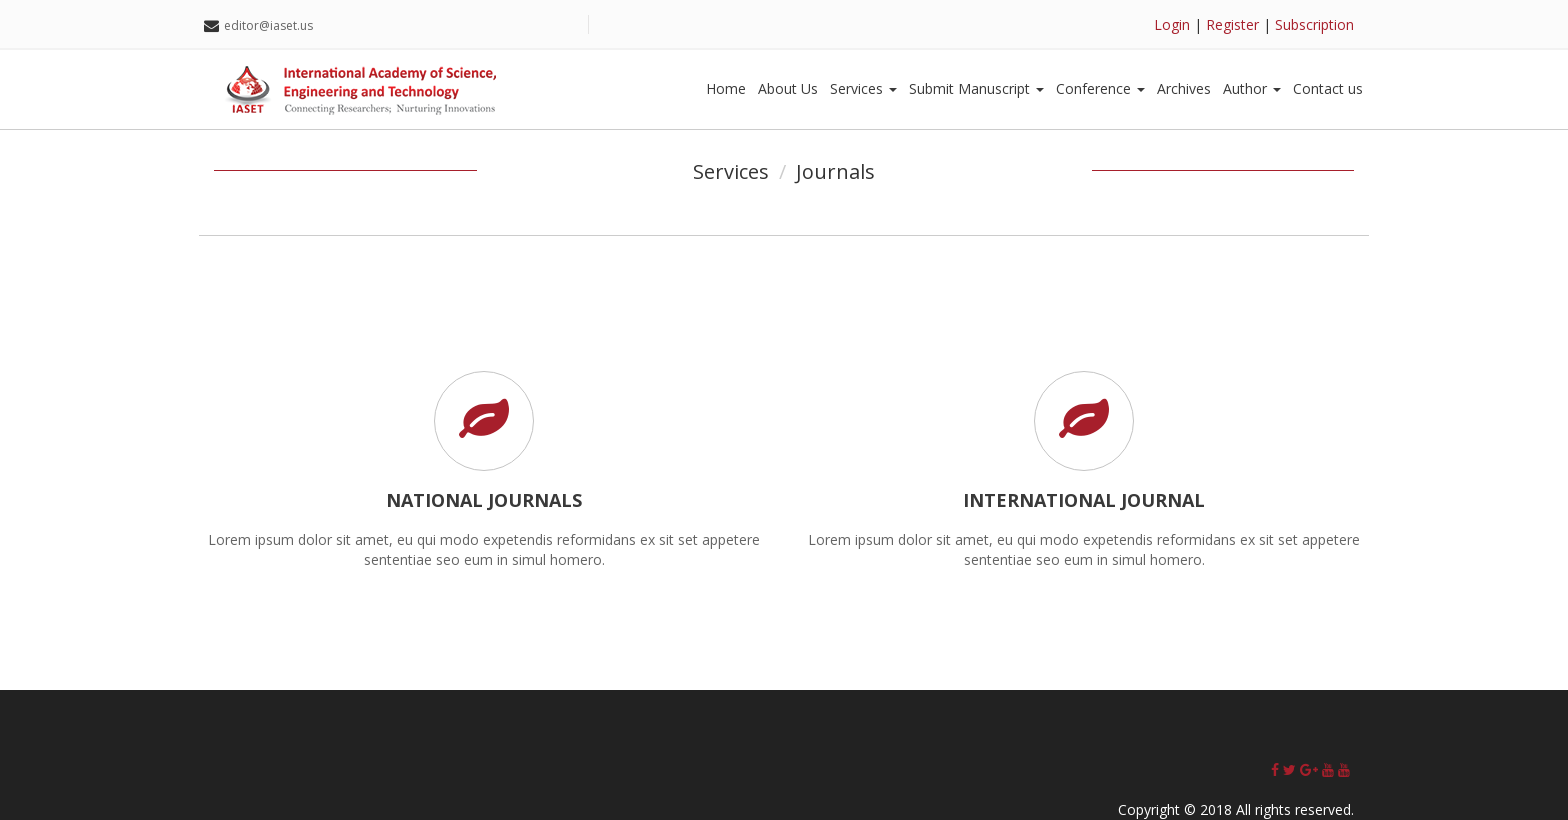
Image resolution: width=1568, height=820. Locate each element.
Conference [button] (1100, 88)
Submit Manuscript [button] (976, 88)
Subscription (1314, 24)
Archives (1184, 88)
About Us (788, 88)
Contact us (1328, 88)
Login (1172, 24)
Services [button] (863, 88)
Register (1232, 24)
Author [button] (1252, 88)
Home (726, 88)
